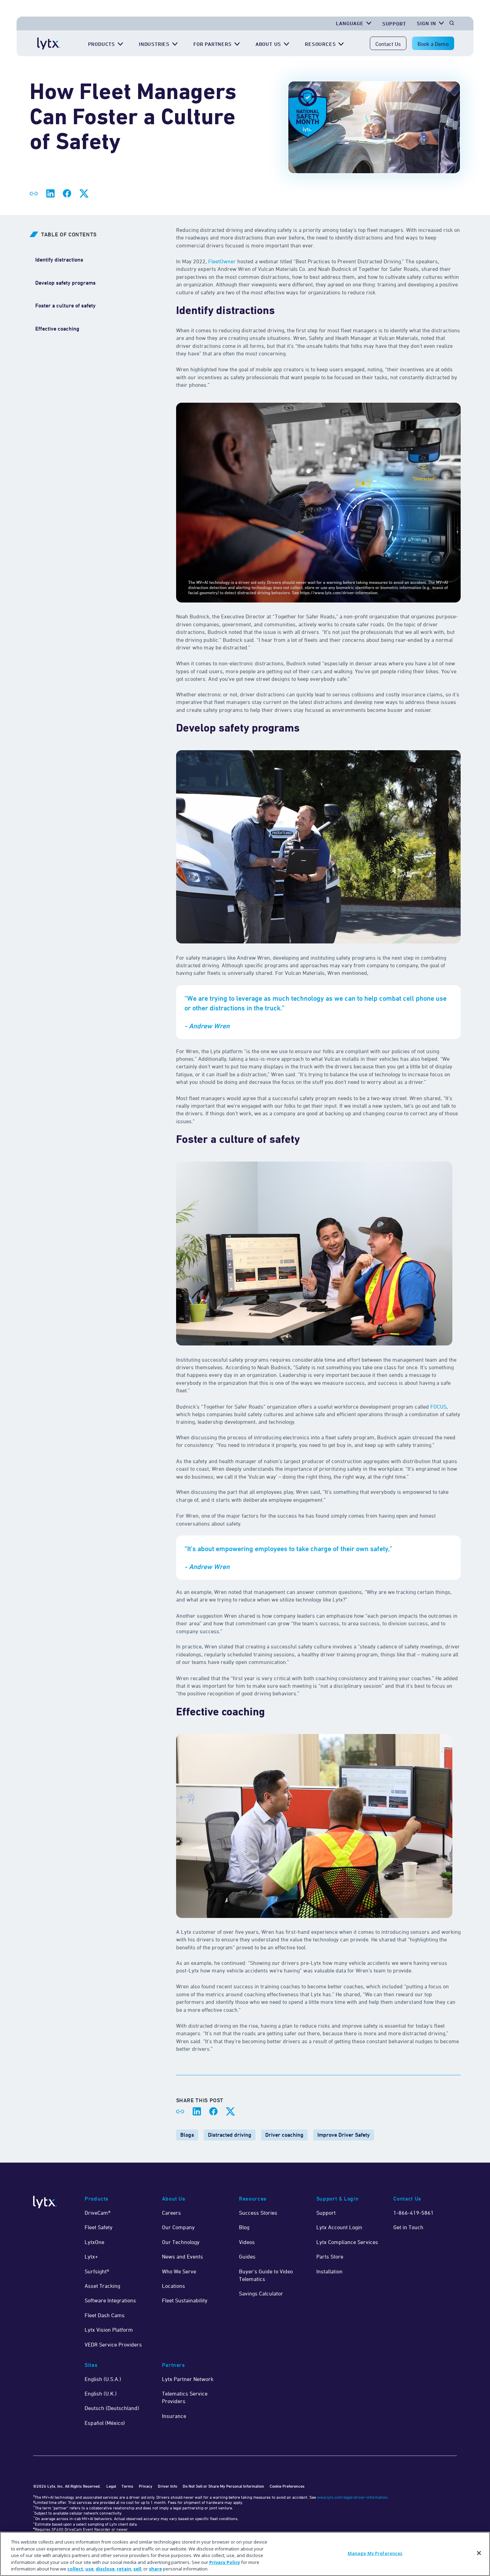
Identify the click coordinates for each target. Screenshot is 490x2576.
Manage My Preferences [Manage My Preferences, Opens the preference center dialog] (375, 2553)
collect (75, 2569)
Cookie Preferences (287, 2486)
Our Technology (181, 2242)
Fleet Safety (99, 2227)
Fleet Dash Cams (105, 2315)
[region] (245, 2554)
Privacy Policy (224, 2562)
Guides (247, 2256)
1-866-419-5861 (413, 2213)
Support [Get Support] (394, 23)
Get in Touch (408, 2227)
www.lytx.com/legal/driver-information (352, 2497)
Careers (171, 2213)
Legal (111, 2486)
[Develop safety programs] (65, 283)
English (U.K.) (101, 2393)
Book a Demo (433, 44)
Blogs (187, 2135)
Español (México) (105, 2423)
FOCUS (438, 1406)
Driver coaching (284, 2135)
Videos (247, 2242)
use (89, 2569)
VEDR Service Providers (113, 2344)
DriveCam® (98, 2213)
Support (326, 2213)
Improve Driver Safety (343, 2135)
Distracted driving (229, 2135)
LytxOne (94, 2242)
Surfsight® (97, 2271)
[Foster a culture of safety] (65, 305)
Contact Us (388, 44)
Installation (329, 2271)
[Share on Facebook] (67, 193)
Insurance (174, 2416)
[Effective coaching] (57, 328)
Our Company (178, 2227)
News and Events (182, 2256)
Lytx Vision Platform (109, 2330)
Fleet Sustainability (185, 2300)
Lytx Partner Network (187, 2379)
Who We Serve (179, 2271)
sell (137, 2569)
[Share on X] (83, 193)
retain (124, 2569)
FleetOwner (221, 261)
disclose (105, 2569)
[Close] (479, 2553)
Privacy (145, 2486)
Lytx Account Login (339, 2227)
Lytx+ (91, 2256)
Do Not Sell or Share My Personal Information (223, 2486)
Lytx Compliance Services (347, 2242)
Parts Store (329, 2256)
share (155, 2569)
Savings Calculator (261, 2293)
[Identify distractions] (59, 259)
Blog (244, 2227)
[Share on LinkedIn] (50, 193)
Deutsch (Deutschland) (112, 2408)
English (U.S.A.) (103, 2379)
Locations (173, 2286)
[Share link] (34, 193)
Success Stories (258, 2213)
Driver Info (167, 2486)
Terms (127, 2486)
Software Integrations (110, 2300)
